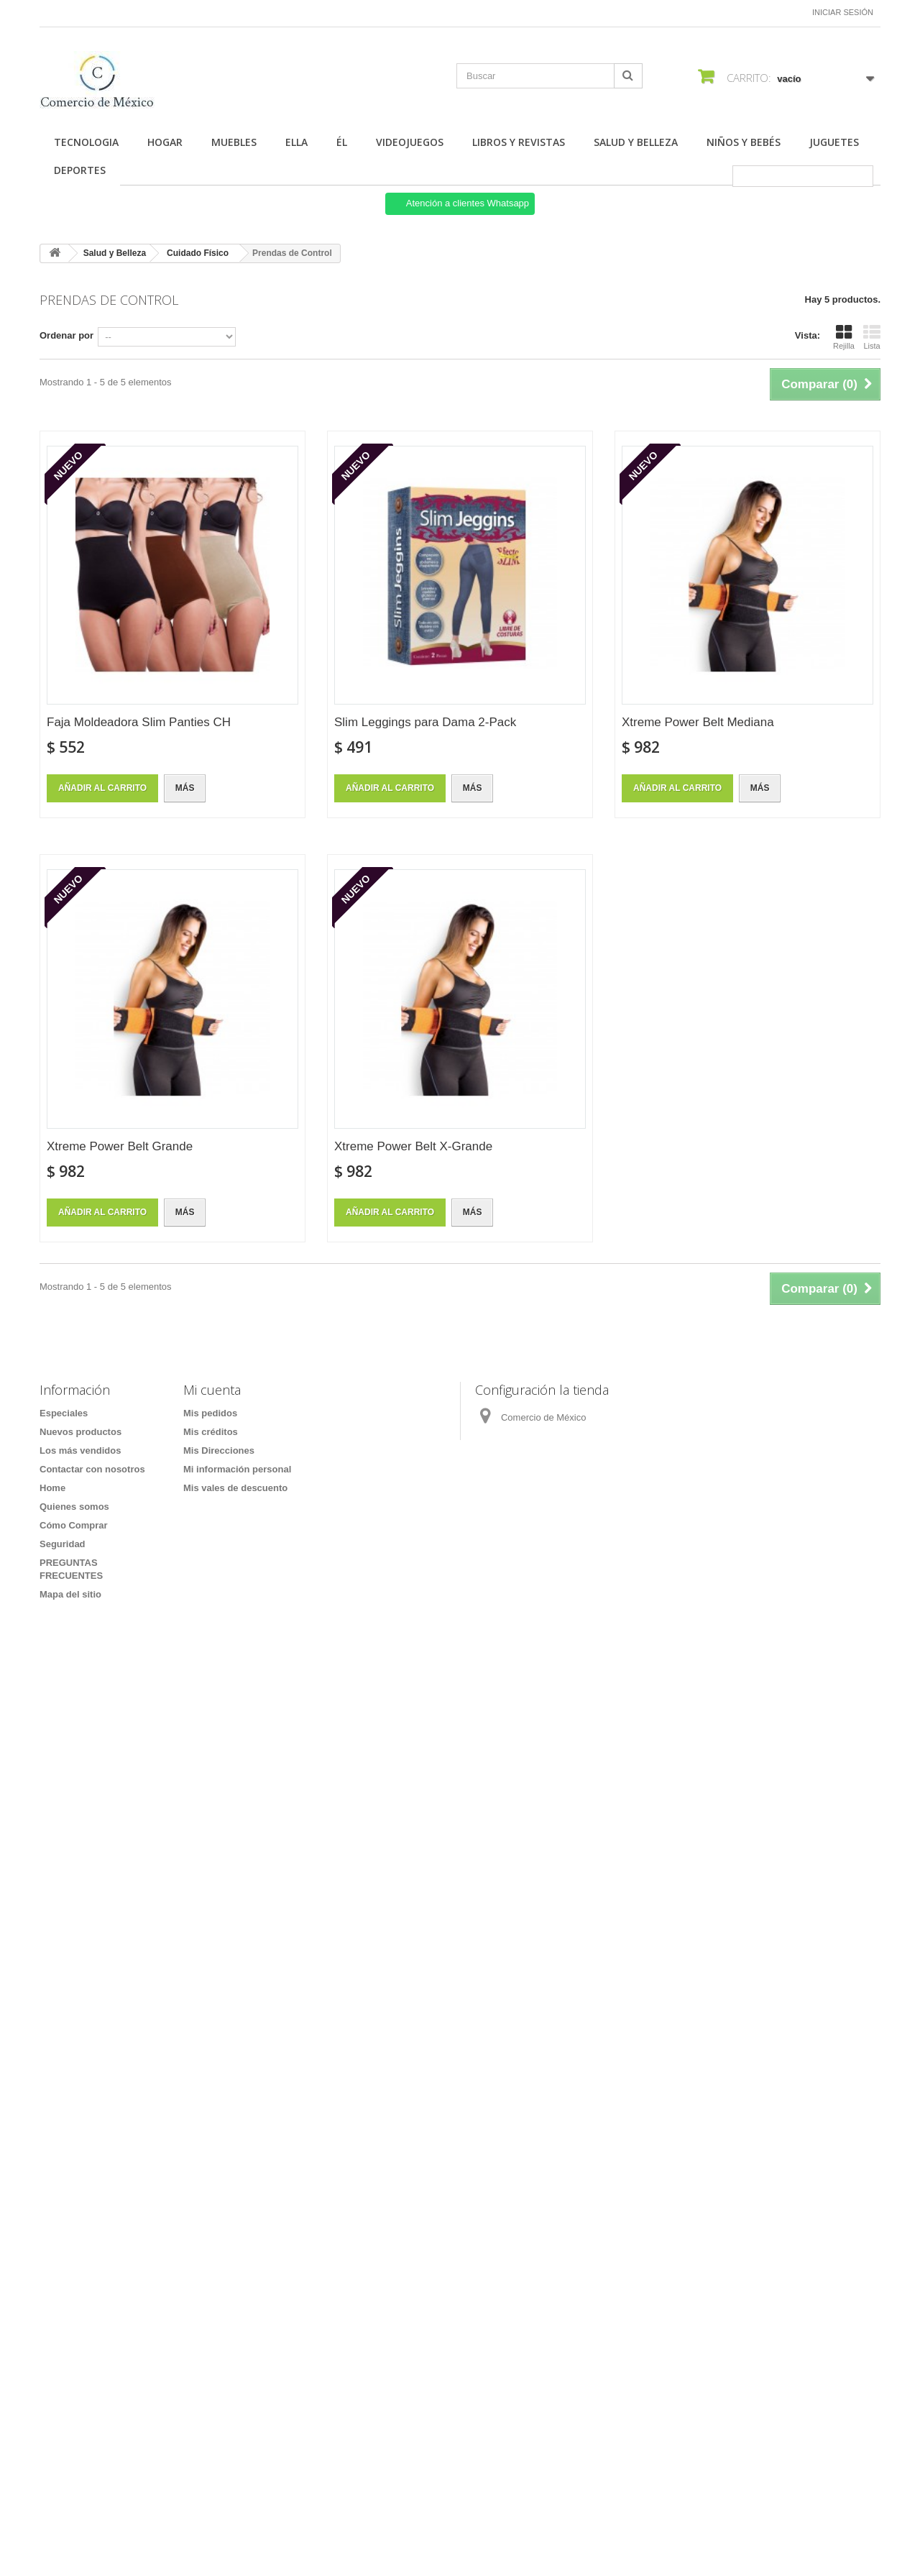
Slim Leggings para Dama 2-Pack (425, 722)
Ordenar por (66, 335)
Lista (871, 337)
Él (341, 142)
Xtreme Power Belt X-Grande (413, 1146)
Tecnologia (86, 142)
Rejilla (844, 337)
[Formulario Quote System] (460, 2057)
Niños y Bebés (744, 142)
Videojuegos (409, 142)
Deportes (80, 170)
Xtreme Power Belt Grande (120, 1146)
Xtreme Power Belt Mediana (698, 722)
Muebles (234, 142)
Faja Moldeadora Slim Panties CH (139, 722)
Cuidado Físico (198, 253)
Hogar (165, 142)
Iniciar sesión (842, 12)
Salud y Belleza (636, 142)
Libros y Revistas (518, 142)
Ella (296, 142)
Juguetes (834, 142)
